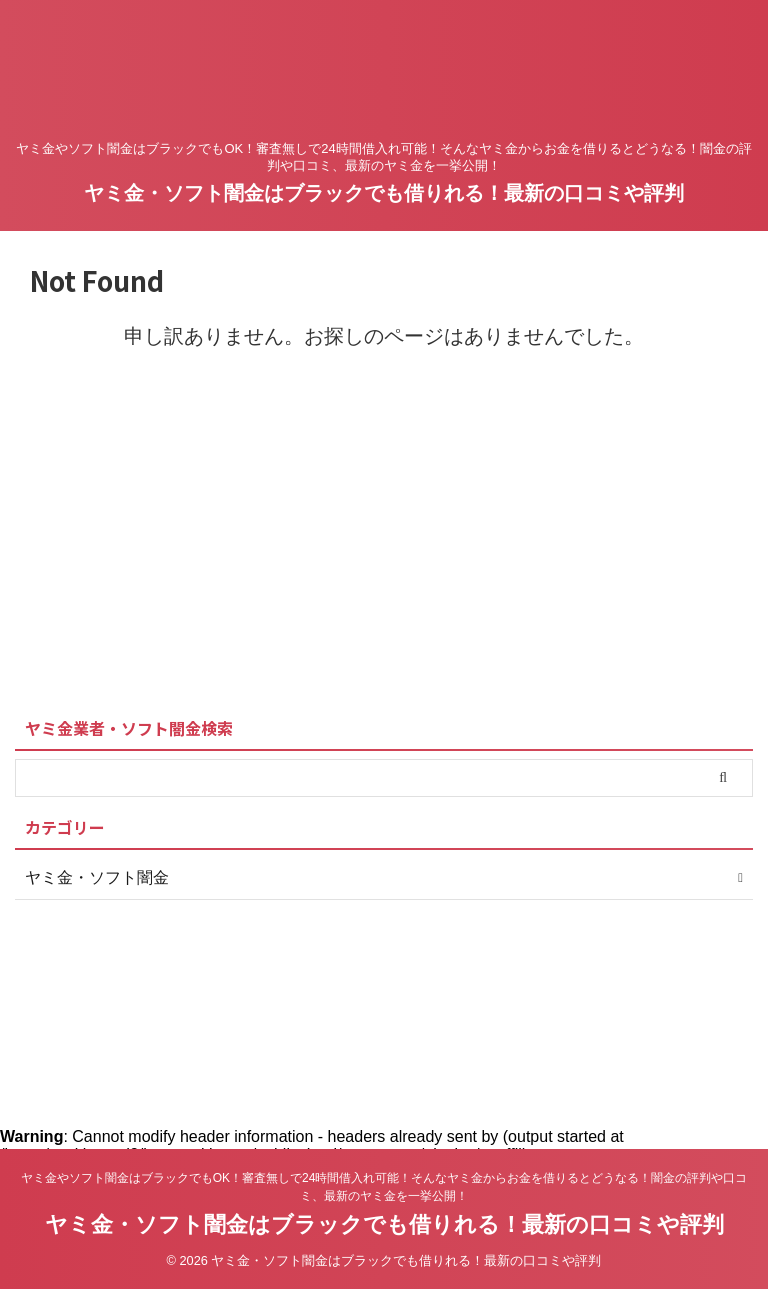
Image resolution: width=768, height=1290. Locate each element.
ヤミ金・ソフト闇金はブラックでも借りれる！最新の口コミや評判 (384, 193)
